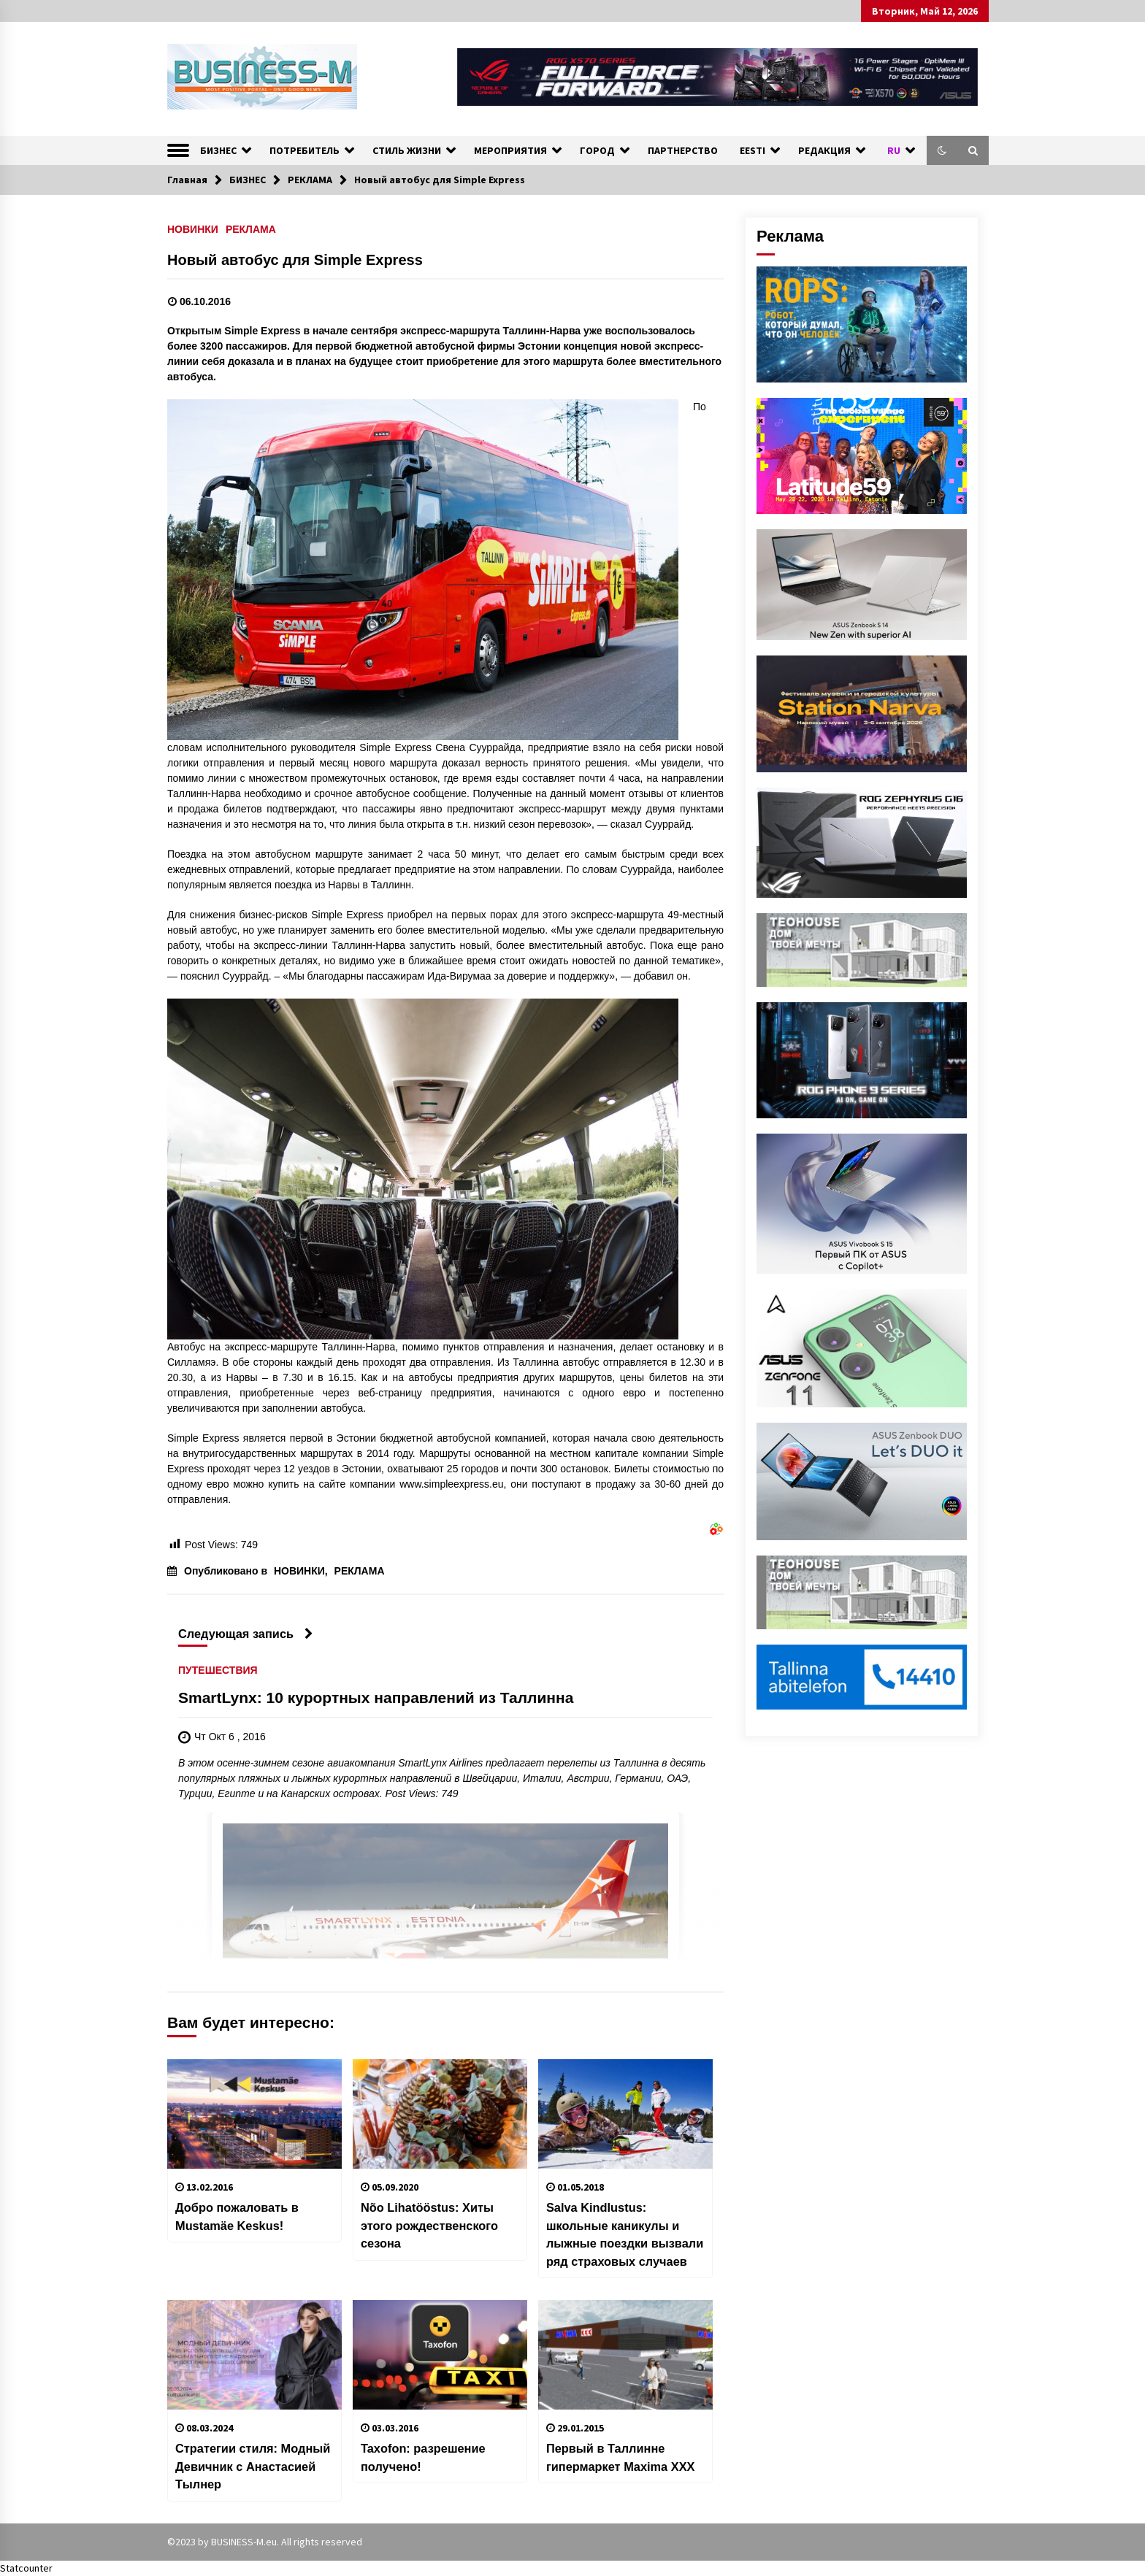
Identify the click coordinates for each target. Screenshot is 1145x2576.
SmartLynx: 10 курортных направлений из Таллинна (375, 1697)
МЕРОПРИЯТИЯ (510, 150)
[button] (942, 150)
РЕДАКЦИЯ (824, 150)
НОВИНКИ (192, 228)
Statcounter (26, 2568)
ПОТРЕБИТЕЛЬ (304, 150)
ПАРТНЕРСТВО (683, 150)
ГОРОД (597, 150)
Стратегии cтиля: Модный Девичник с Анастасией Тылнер (252, 2466)
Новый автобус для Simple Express (295, 260)
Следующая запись (245, 1633)
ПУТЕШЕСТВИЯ (218, 1669)
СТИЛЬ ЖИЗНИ (406, 150)
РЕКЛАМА (251, 228)
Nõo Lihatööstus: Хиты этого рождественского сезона (429, 2225)
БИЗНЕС (218, 150)
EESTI (752, 150)
